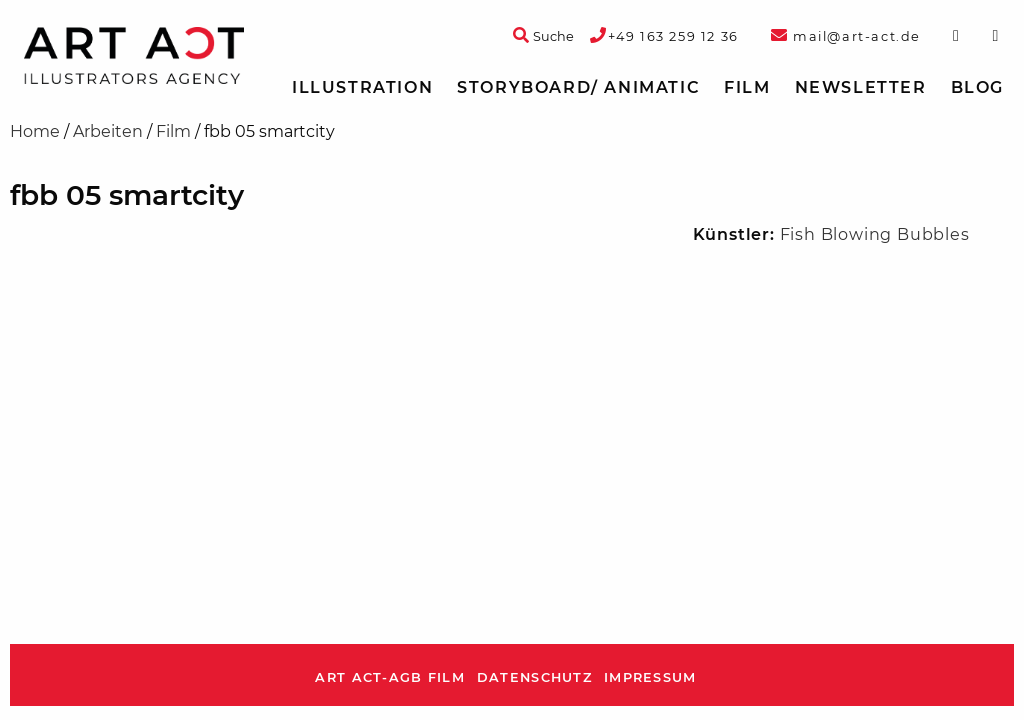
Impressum (650, 677)
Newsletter (861, 87)
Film (747, 87)
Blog (977, 87)
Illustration (362, 87)
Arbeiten (108, 131)
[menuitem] (362, 88)
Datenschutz (534, 677)
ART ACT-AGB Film (389, 677)
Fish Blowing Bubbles (875, 234)
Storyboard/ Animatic (578, 87)
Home (35, 131)
